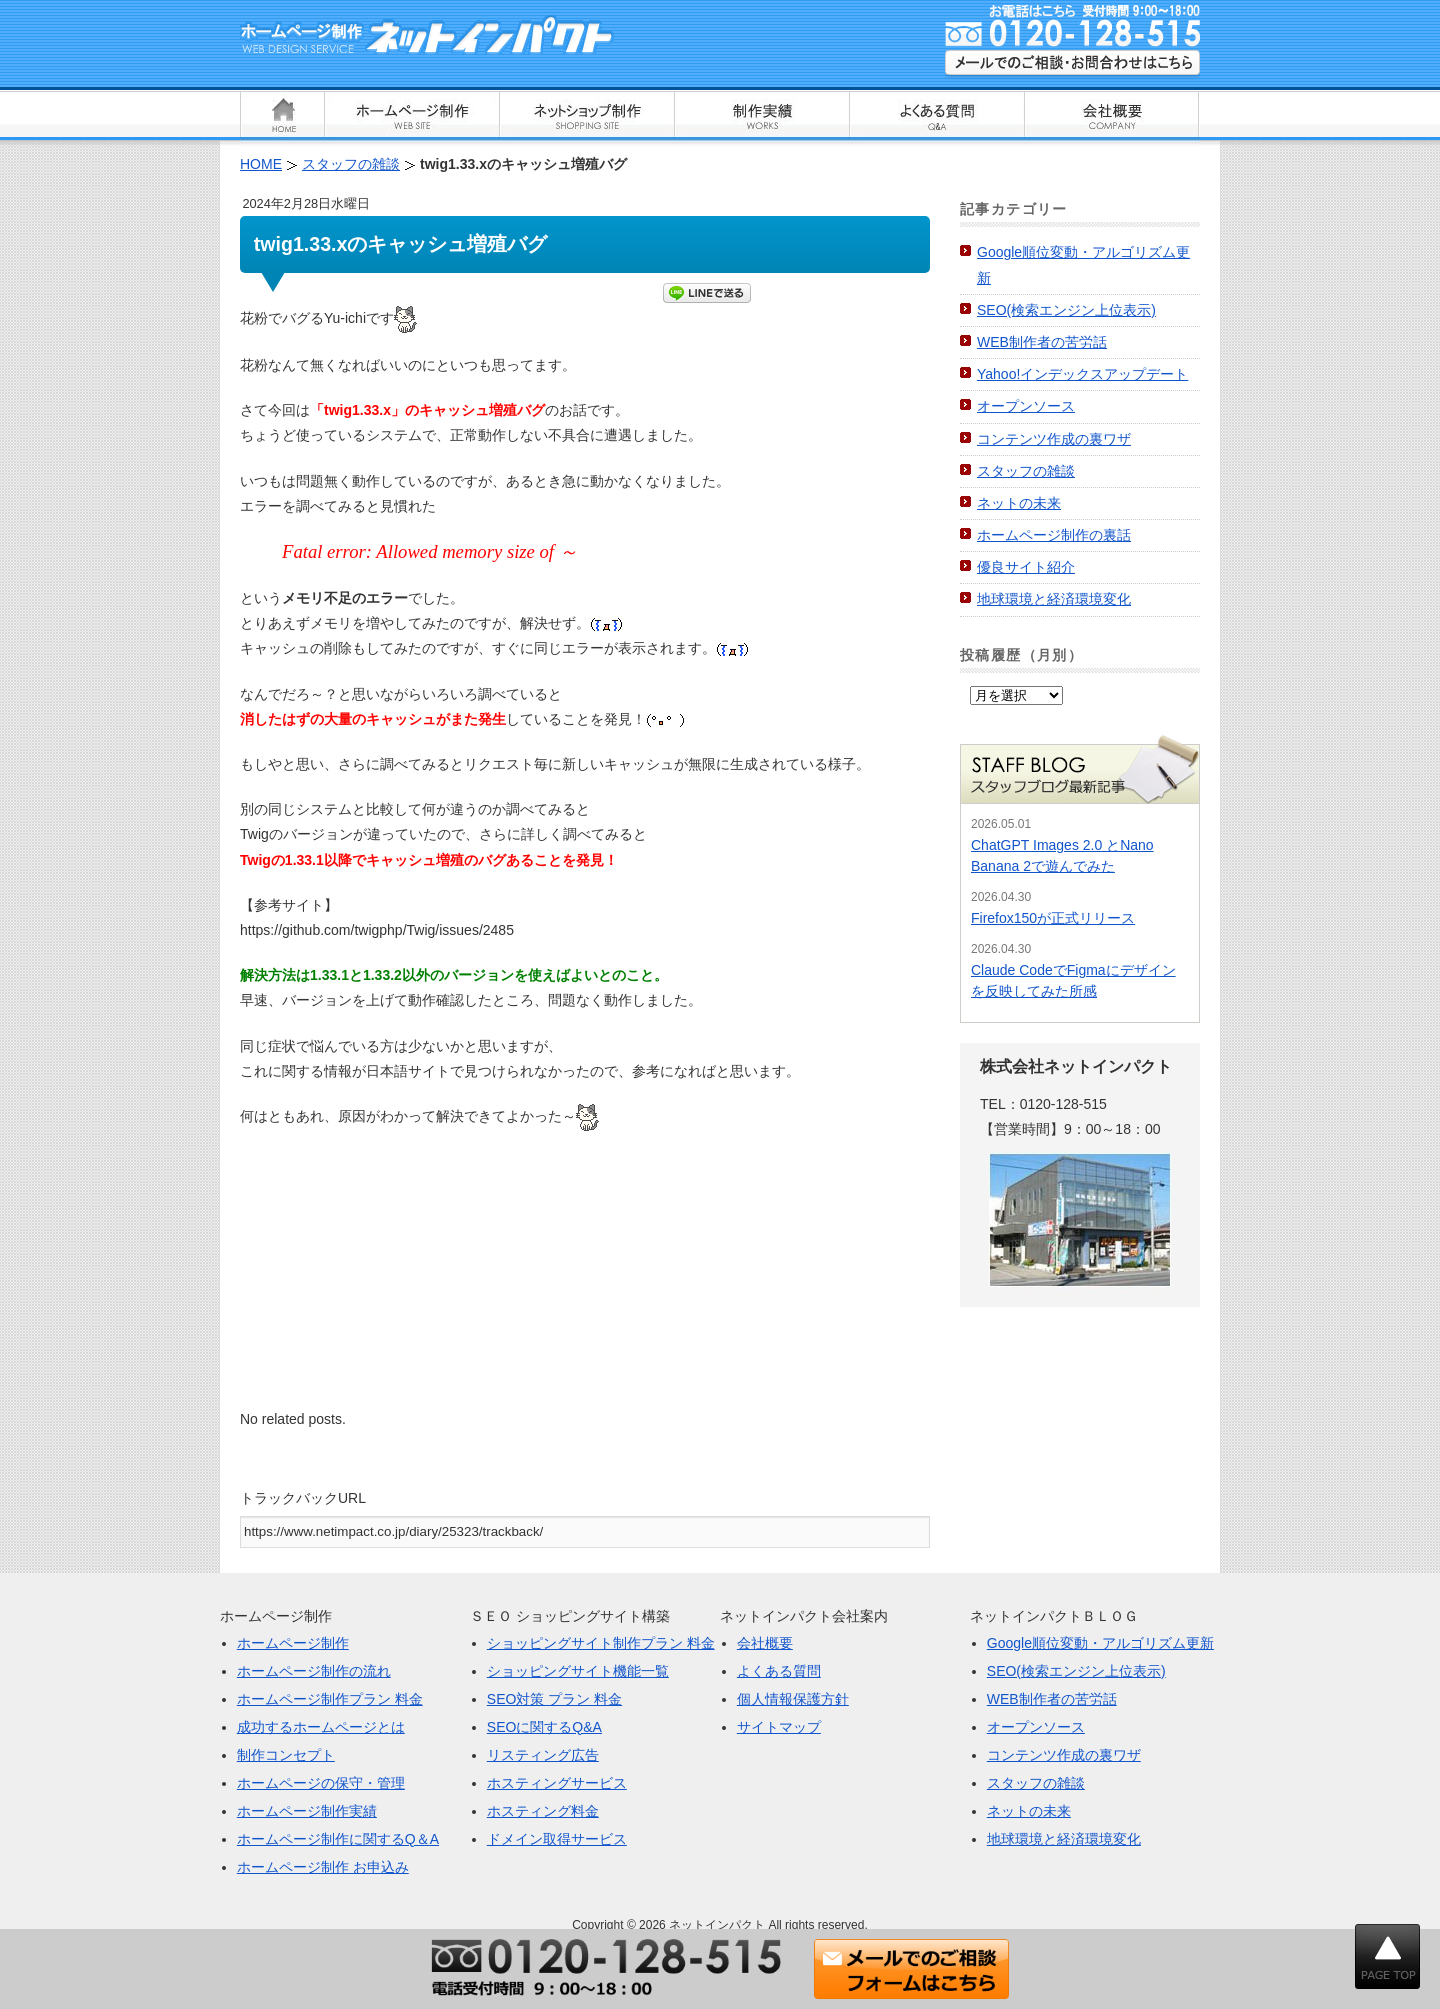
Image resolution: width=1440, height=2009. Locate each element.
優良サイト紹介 (1026, 567)
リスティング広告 (543, 1755)
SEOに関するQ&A (544, 1727)
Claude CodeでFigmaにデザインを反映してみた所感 (1073, 980)
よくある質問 (779, 1671)
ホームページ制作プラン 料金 (330, 1699)
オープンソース (1026, 406)
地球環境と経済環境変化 (1054, 599)
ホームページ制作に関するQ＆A (338, 1839)
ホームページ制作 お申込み (323, 1867)
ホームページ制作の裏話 (1054, 535)
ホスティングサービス (557, 1783)
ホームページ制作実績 (307, 1811)
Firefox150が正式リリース (1053, 918)
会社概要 (765, 1643)
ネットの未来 (1019, 503)
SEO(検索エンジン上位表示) (1066, 310)
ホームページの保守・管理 (321, 1783)
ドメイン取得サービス (557, 1839)
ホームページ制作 (293, 1643)
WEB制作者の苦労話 (1042, 342)
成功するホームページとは (321, 1727)
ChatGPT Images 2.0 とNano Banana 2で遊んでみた (1062, 855)
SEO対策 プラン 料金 (554, 1699)
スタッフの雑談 (1026, 471)
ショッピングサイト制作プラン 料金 (601, 1643)
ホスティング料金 (543, 1811)
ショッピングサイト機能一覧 (578, 1671)
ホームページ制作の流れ (314, 1671)
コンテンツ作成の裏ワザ (1054, 439)
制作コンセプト (286, 1755)
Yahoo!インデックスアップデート (1082, 374)
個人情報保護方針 (793, 1699)
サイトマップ (779, 1727)
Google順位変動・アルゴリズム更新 (1100, 1643)
